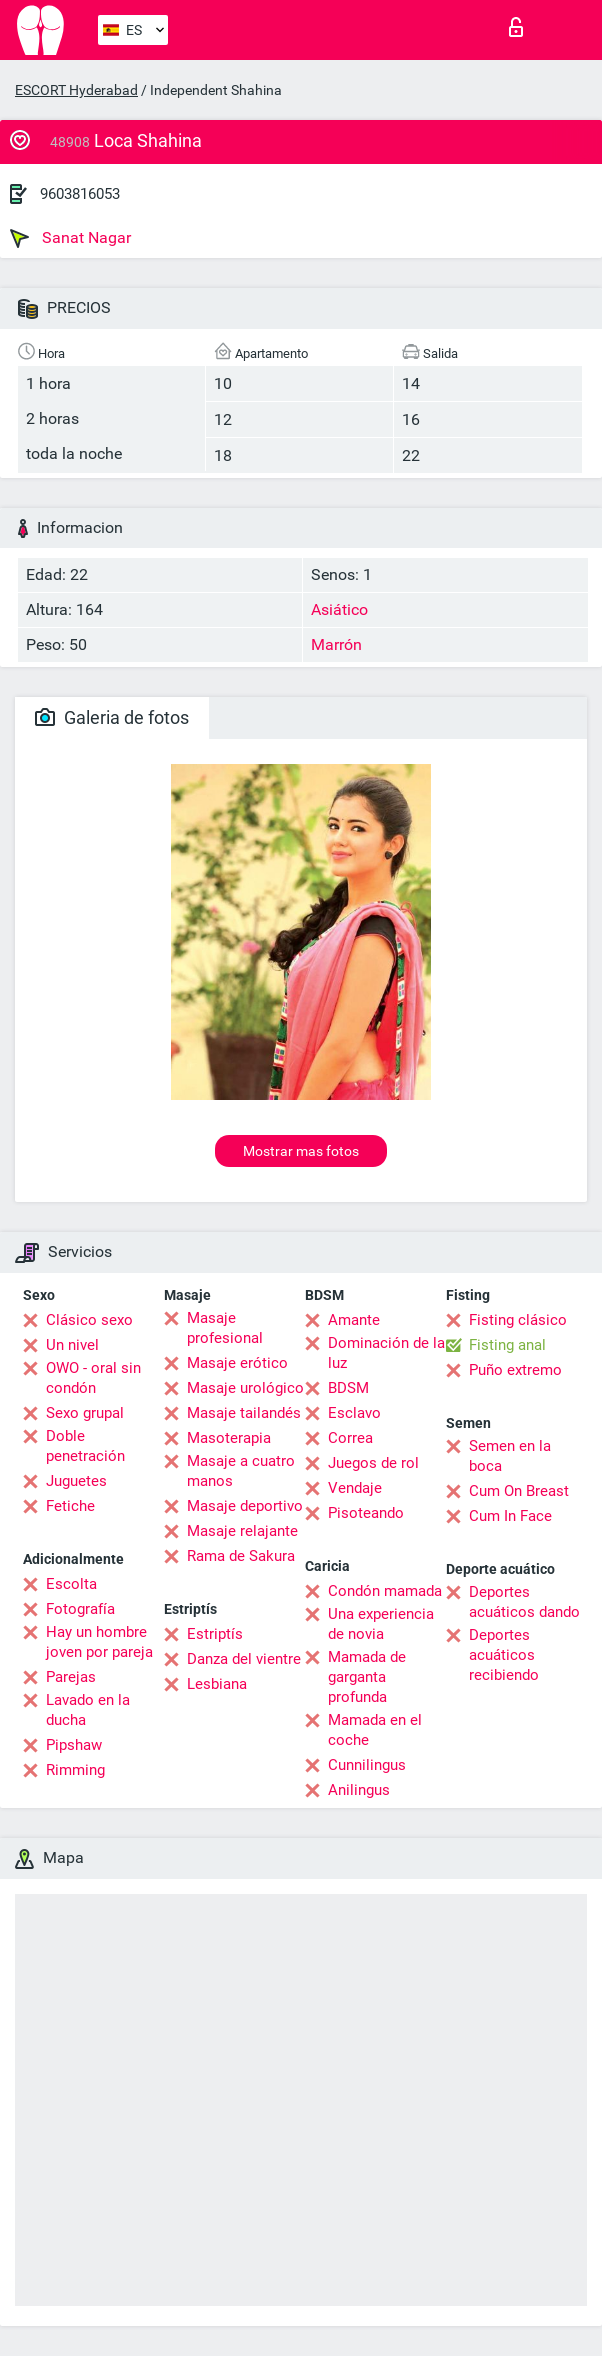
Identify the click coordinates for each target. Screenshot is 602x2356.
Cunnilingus (367, 1765)
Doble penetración (85, 1446)
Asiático (339, 609)
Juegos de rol (373, 1463)
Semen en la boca (510, 1456)
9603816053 (80, 194)
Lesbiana (217, 1684)
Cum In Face (510, 1516)
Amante (354, 1320)
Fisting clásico (518, 1320)
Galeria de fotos (112, 717)
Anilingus (359, 1790)
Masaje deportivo (245, 1506)
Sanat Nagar (70, 238)
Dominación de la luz (386, 1353)
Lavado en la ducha (88, 1710)
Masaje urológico (245, 1388)
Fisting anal (507, 1345)
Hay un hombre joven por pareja (99, 1642)
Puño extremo (515, 1370)
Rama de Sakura (241, 1556)
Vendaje (355, 1488)
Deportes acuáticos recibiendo (504, 1655)
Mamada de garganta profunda (367, 1677)
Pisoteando (366, 1513)
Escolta (71, 1584)
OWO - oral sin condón (93, 1378)
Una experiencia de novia (381, 1624)
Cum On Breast (519, 1491)
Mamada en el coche (375, 1730)
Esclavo (354, 1413)
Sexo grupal (85, 1413)
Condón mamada (385, 1591)
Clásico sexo (89, 1320)
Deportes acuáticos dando (524, 1602)
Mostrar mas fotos (301, 1151)
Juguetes (76, 1481)
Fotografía (80, 1609)
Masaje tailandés (244, 1413)
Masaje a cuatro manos (241, 1471)
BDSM (348, 1388)
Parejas (71, 1677)
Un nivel (72, 1345)
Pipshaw (74, 1745)
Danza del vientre (244, 1659)
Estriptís (215, 1634)
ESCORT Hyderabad (76, 90)
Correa (350, 1438)
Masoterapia (229, 1438)
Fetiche (70, 1506)
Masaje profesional (225, 1328)
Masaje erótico (237, 1363)
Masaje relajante (242, 1531)
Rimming (75, 1770)
